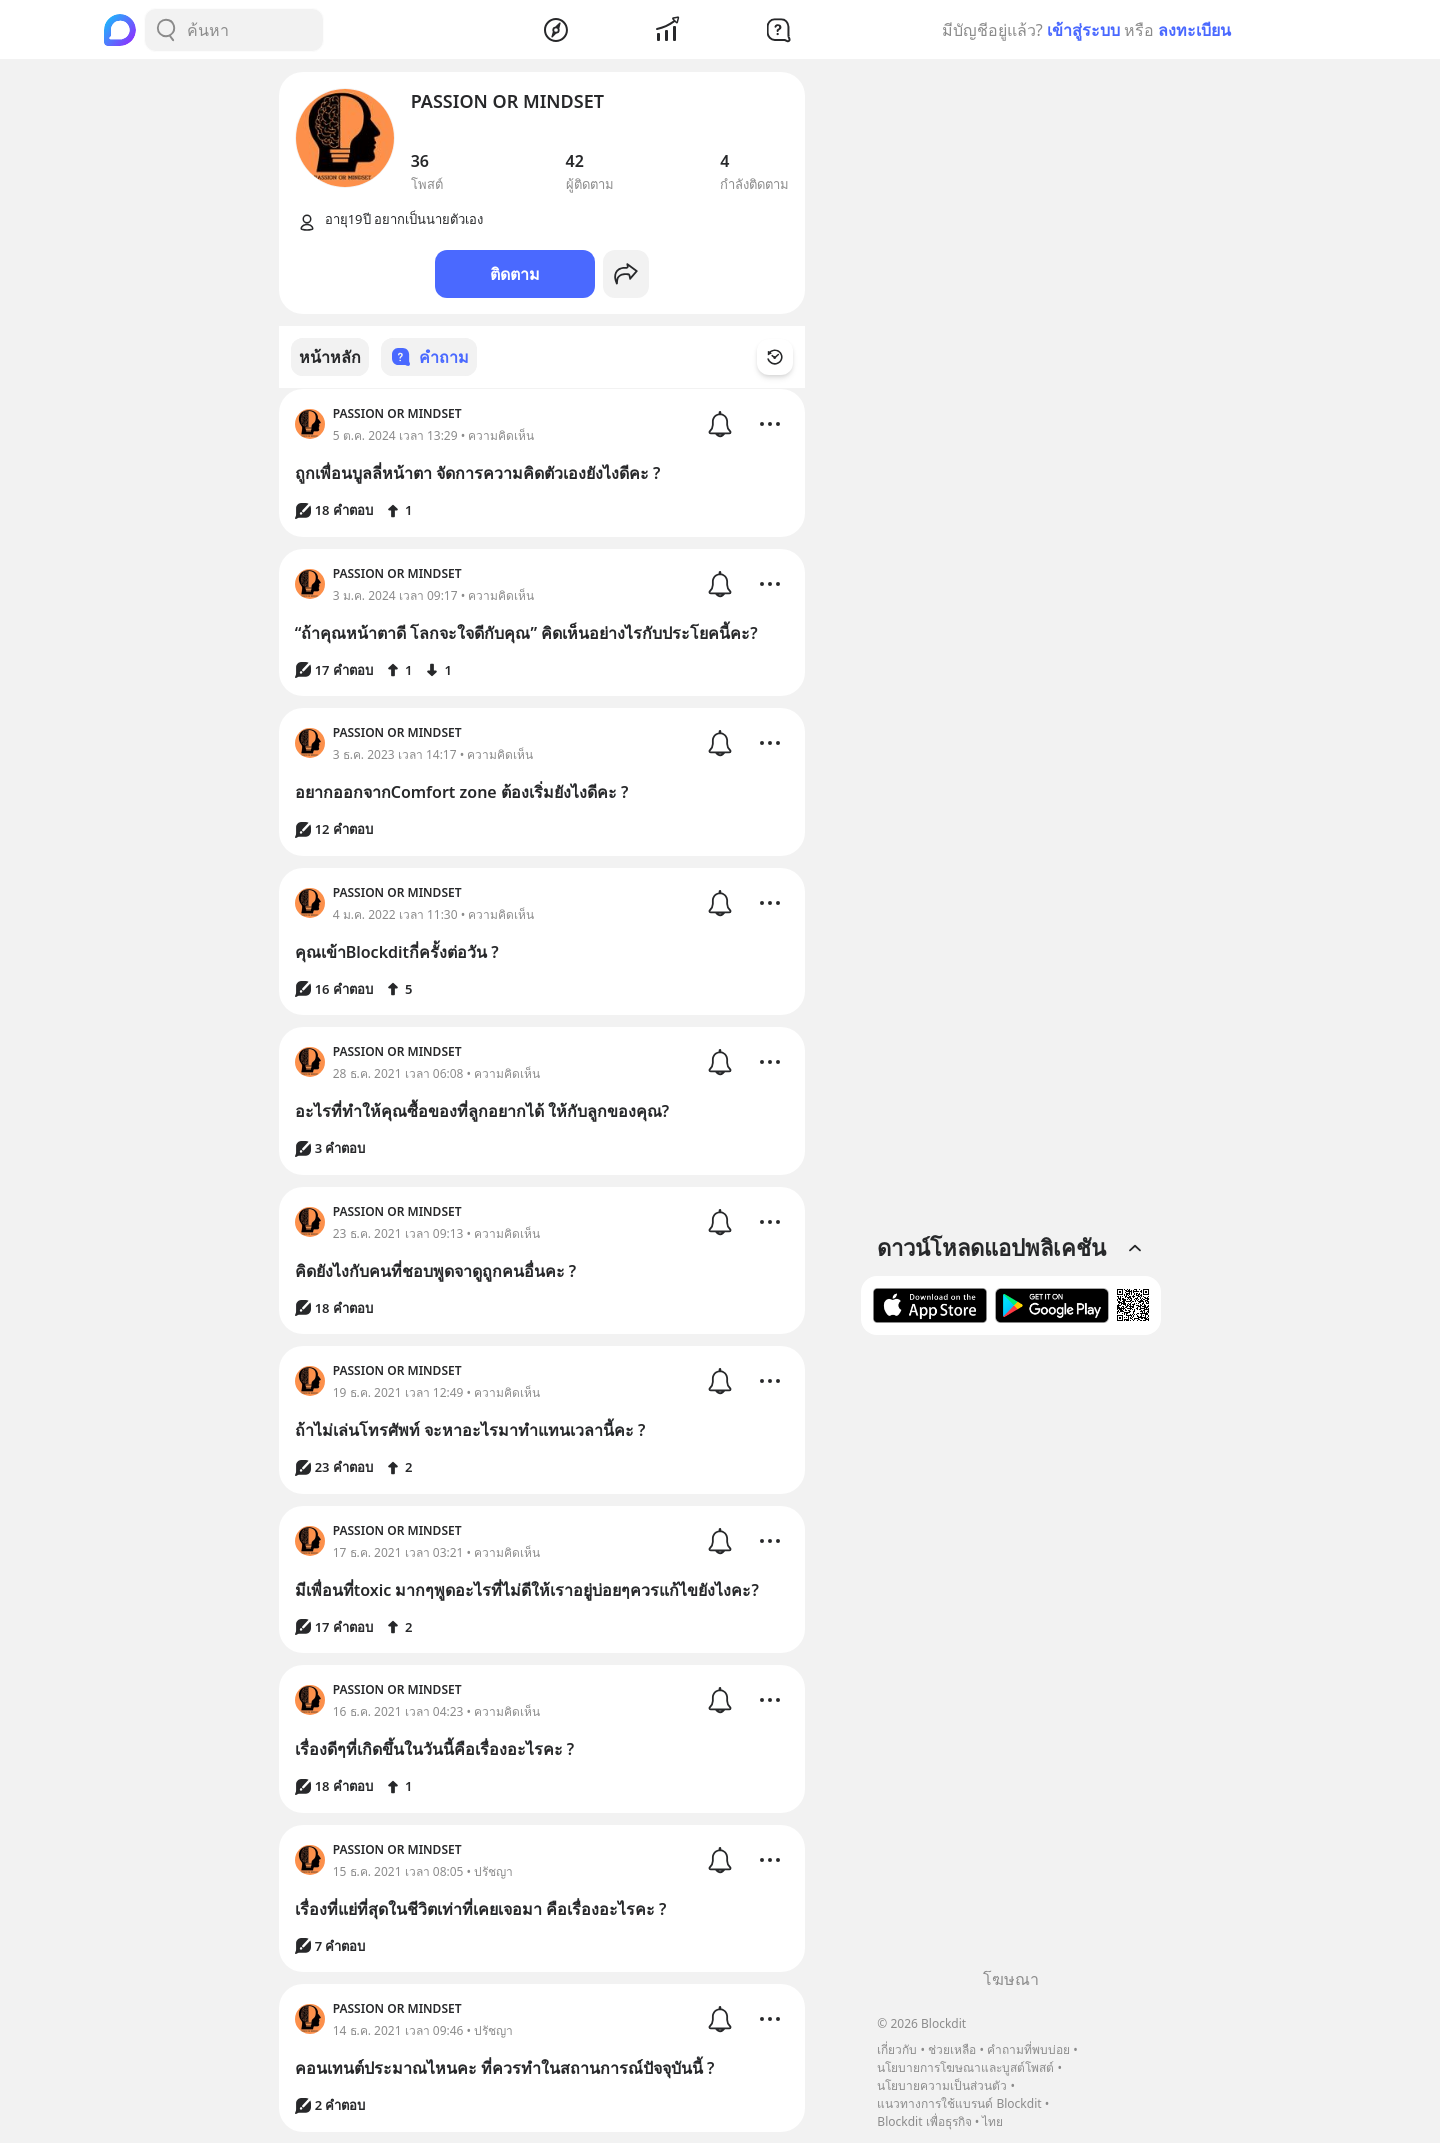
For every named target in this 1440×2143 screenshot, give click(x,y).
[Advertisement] (1011, 1659)
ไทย (992, 2121)
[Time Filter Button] (787, 357)
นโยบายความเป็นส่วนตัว (942, 2085)
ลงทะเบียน (1194, 30)
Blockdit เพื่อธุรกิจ (924, 2121)
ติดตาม (515, 274)
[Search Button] (166, 30)
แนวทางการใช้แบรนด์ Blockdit (959, 2103)
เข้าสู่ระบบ (1083, 30)
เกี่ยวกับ (897, 2049)
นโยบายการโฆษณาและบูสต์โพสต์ (965, 2067)
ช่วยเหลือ (952, 2049)
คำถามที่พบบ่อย (1028, 2049)
